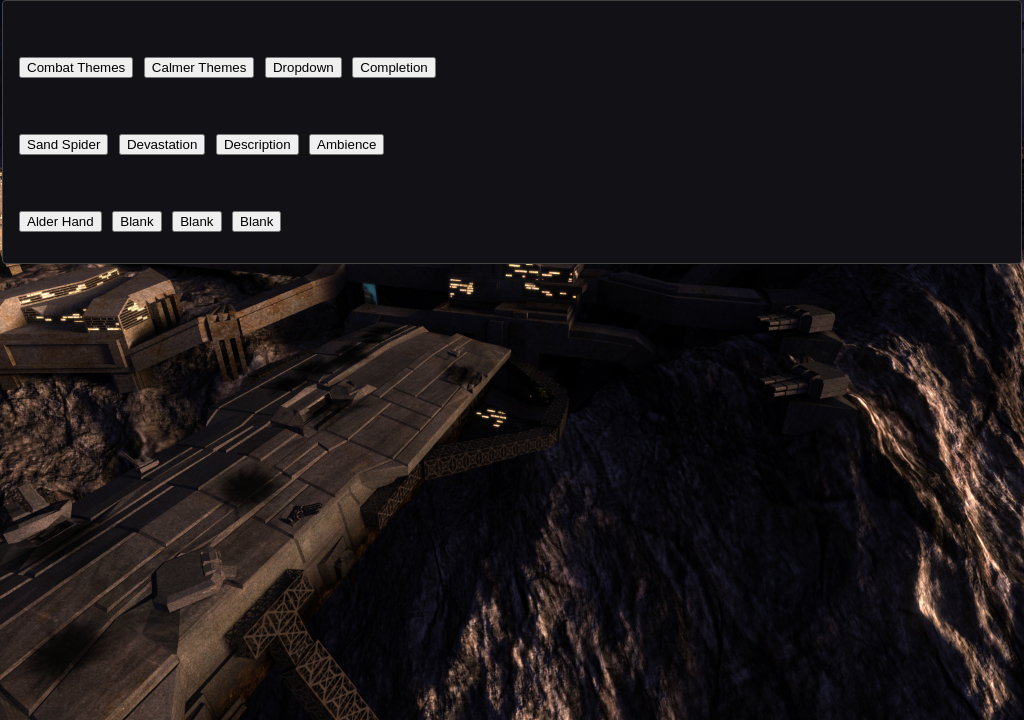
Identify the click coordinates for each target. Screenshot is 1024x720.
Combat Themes (76, 67)
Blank (136, 221)
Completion (393, 67)
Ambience (346, 144)
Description (257, 144)
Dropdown (303, 67)
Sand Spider (63, 144)
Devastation (162, 144)
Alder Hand (60, 221)
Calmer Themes (199, 67)
